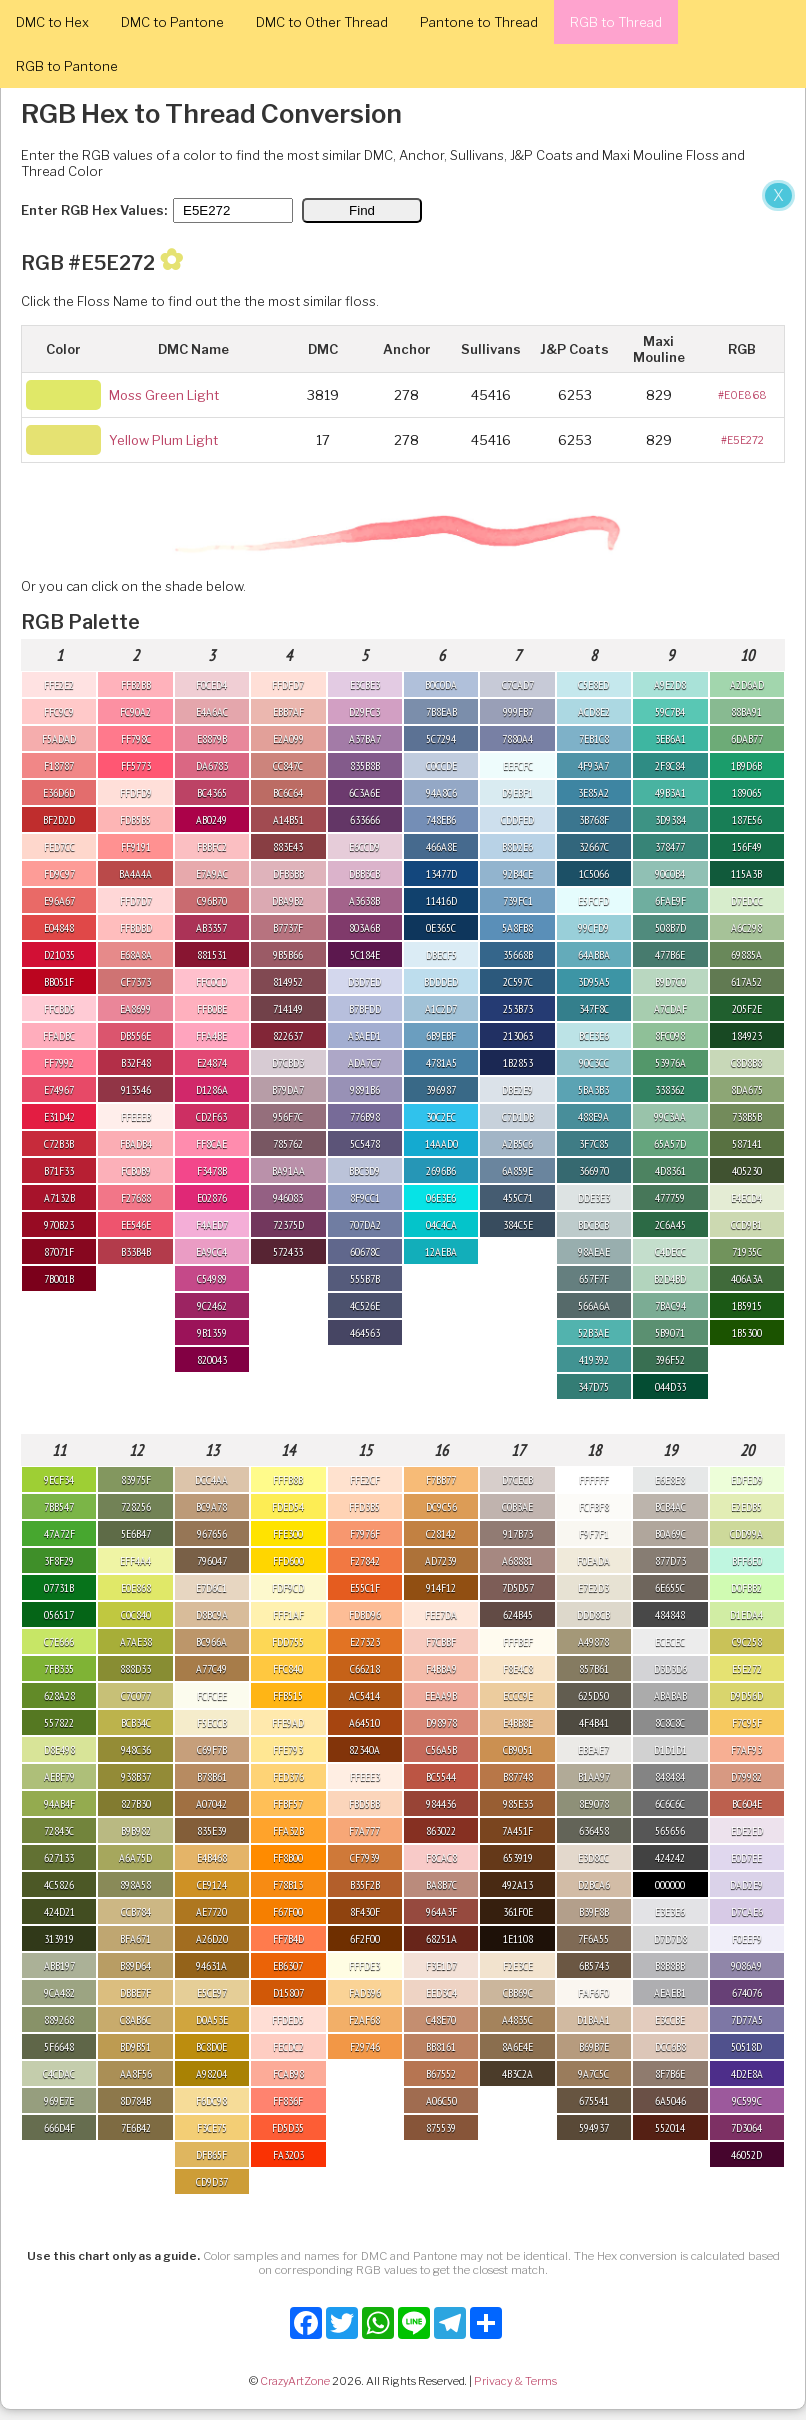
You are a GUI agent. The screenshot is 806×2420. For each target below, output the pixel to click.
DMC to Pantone (172, 22)
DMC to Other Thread (322, 22)
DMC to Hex (52, 22)
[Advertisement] (400, 328)
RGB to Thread (616, 22)
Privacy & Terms (515, 2381)
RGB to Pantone (67, 66)
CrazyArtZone (295, 2381)
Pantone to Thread (479, 22)
